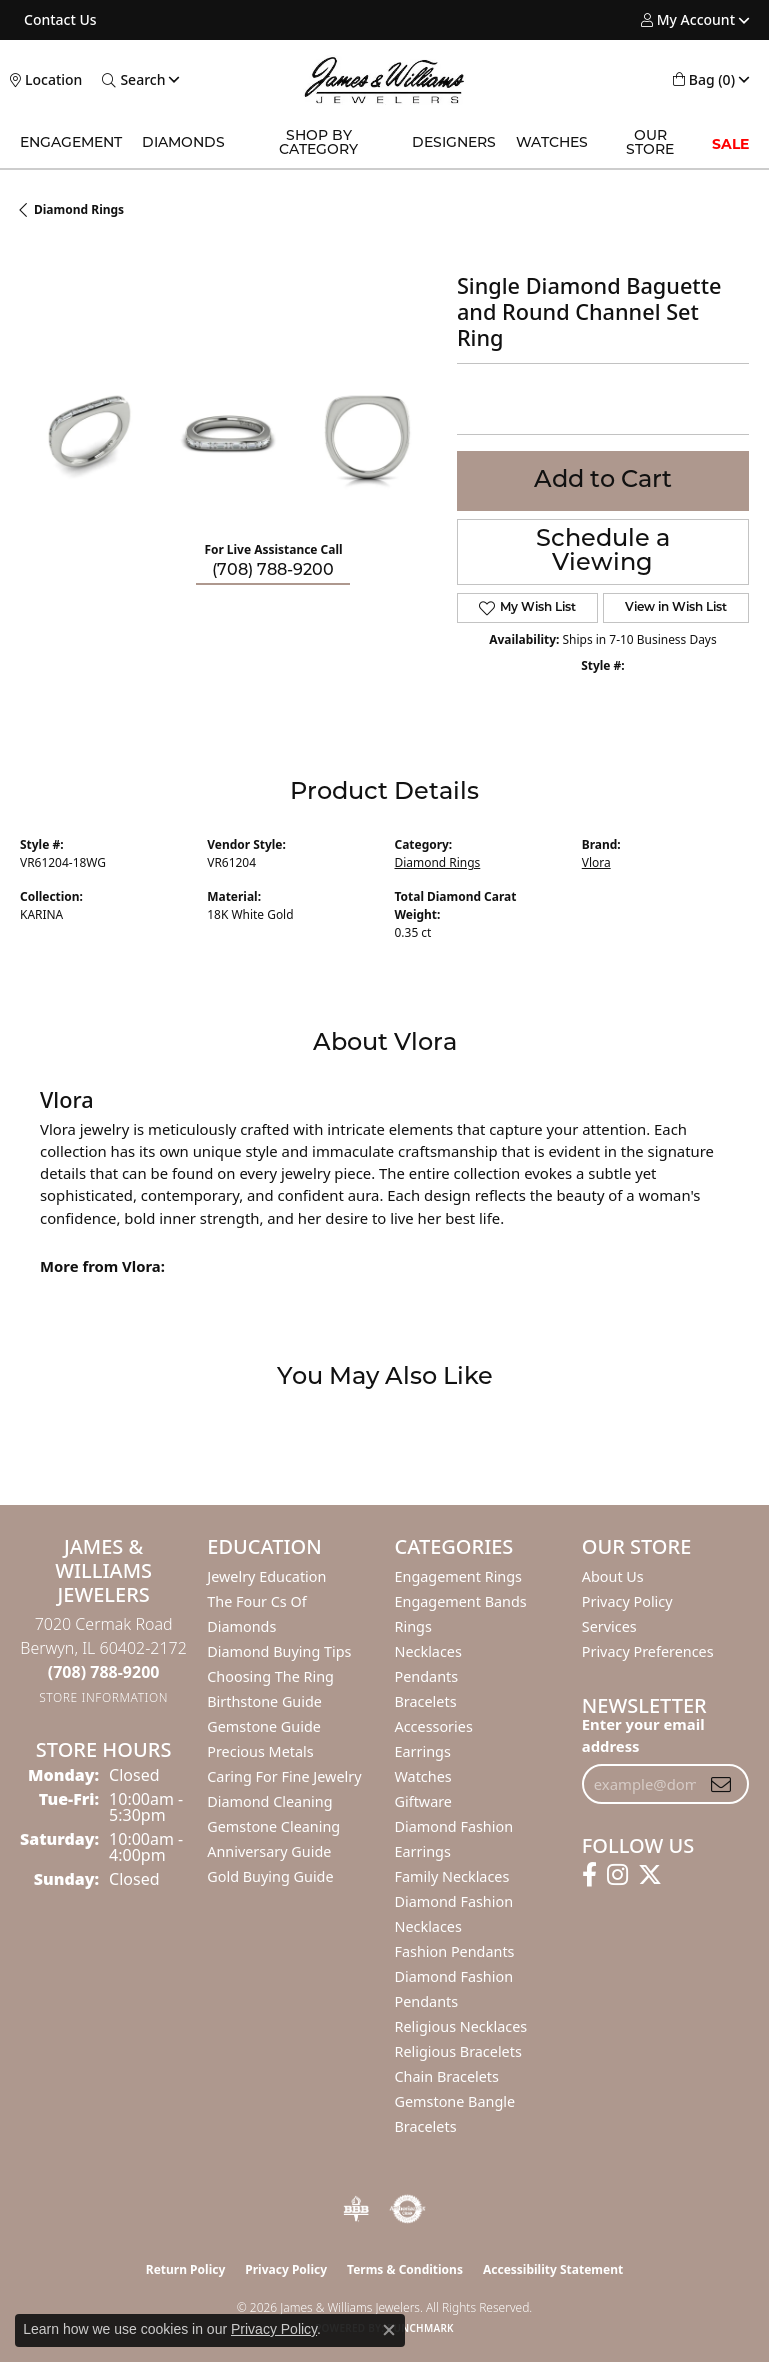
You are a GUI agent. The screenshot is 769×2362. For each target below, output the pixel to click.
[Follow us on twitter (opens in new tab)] (650, 1875)
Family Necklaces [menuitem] (452, 1876)
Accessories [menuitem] (434, 1726)
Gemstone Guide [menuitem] (264, 1726)
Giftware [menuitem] (424, 1801)
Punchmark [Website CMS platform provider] (420, 2328)
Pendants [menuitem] (427, 1676)
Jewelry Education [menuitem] (266, 1576)
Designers (454, 143)
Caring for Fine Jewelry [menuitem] (284, 1776)
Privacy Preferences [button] (648, 1651)
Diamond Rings (79, 209)
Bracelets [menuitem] (426, 1701)
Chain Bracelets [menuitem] (447, 2076)
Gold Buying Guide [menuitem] (270, 1876)
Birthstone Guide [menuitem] (264, 1701)
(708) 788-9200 (273, 571)
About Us (613, 1576)
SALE (730, 144)
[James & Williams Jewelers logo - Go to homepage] (385, 80)
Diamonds (183, 143)
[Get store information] (103, 1697)
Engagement (71, 143)
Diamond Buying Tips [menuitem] (279, 1651)
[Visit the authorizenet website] (407, 2209)
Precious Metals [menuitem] (260, 1751)
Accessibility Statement (553, 2269)
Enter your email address (643, 1735)
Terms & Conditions (405, 2269)
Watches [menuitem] (423, 1776)
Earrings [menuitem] (423, 1751)
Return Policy (186, 2269)
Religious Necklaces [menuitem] (461, 2026)
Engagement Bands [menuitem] (461, 1601)
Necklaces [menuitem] (428, 1651)
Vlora (596, 862)
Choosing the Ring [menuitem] (270, 1676)
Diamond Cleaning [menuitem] (269, 1801)
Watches (552, 143)
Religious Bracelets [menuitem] (458, 2051)
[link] (58, 20)
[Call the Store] (104, 1672)
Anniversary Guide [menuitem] (269, 1851)
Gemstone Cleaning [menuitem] (273, 1826)
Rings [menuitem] (413, 1626)
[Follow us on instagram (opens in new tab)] (617, 1875)
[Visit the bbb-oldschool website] (355, 2209)
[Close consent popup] (389, 2330)
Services (609, 1626)
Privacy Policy (627, 1601)
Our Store (650, 143)
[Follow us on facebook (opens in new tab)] (589, 1875)
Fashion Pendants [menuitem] (455, 1951)
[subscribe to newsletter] (721, 1784)
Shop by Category (318, 143)
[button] (688, 20)
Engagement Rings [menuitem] (459, 1576)
